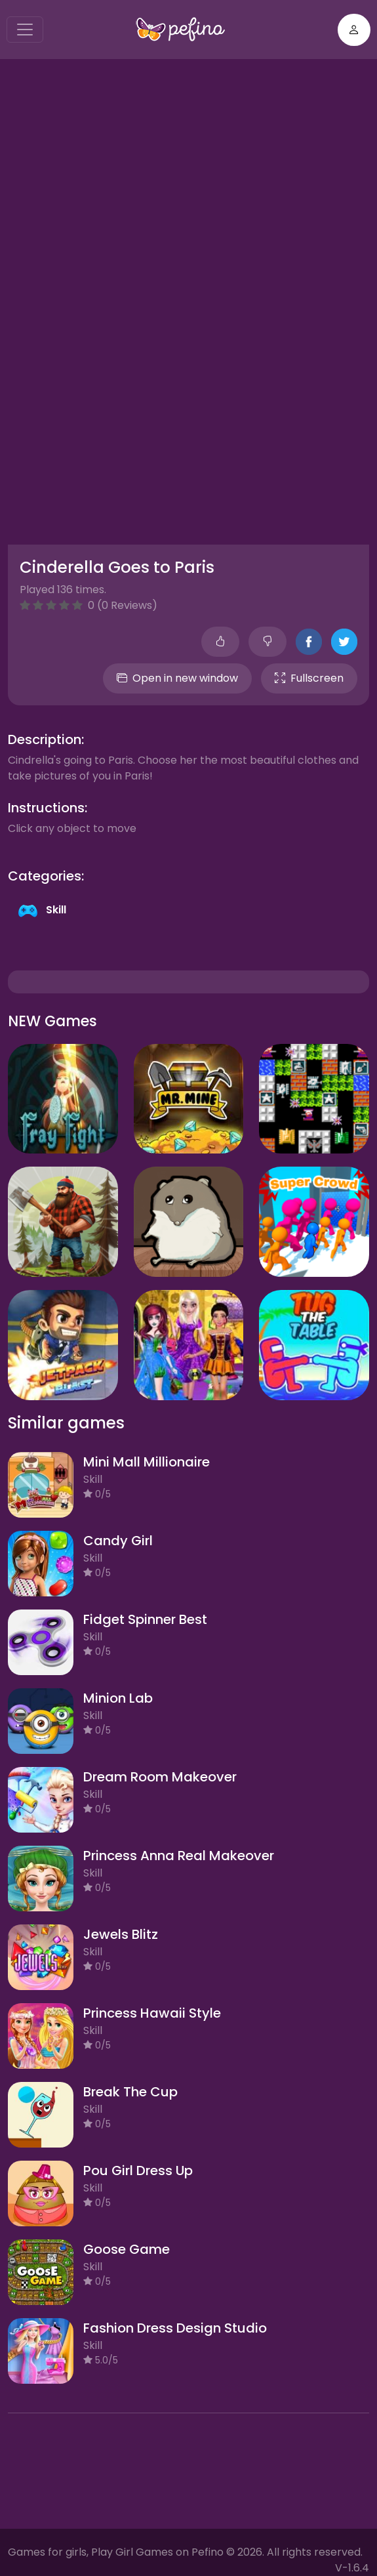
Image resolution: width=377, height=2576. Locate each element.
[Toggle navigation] (25, 29)
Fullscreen (309, 678)
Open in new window (177, 678)
